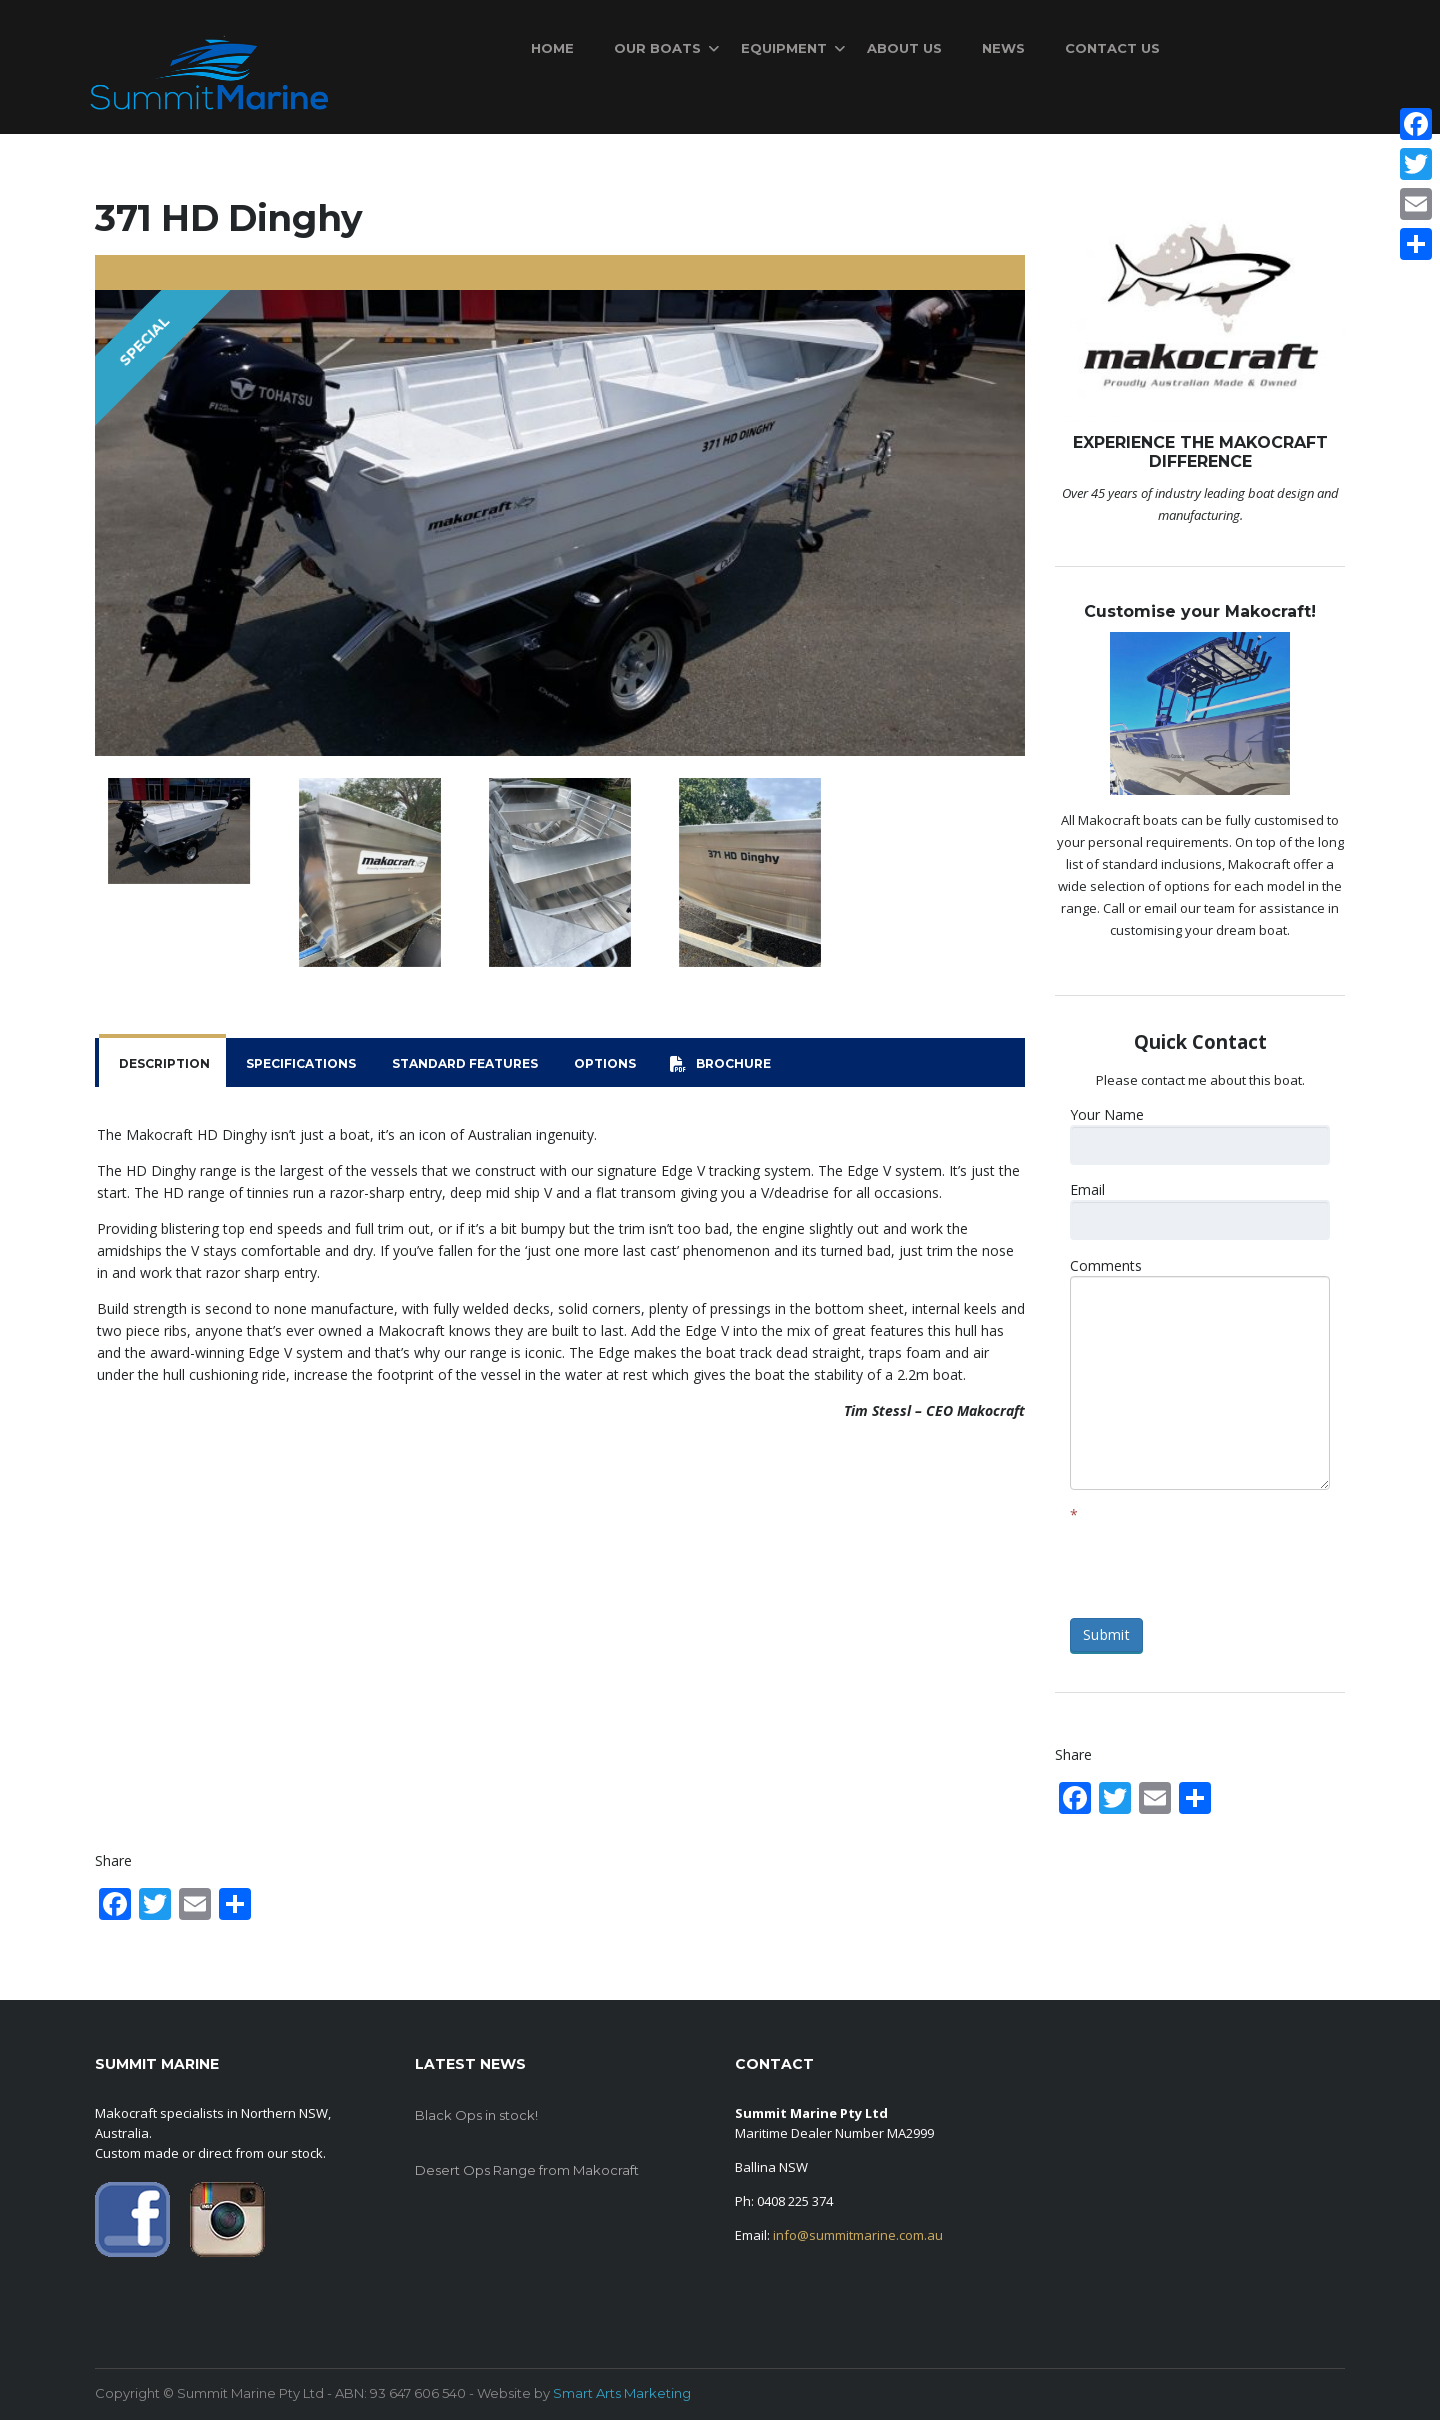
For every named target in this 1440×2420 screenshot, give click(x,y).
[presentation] (1222, 1564)
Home (552, 48)
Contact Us (1112, 48)
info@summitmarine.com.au (858, 2235)
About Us (904, 48)
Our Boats (657, 48)
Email (1087, 1189)
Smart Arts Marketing (622, 2393)
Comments (1106, 1265)
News (1003, 48)
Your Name (1107, 1114)
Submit (1106, 1634)
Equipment (784, 48)
